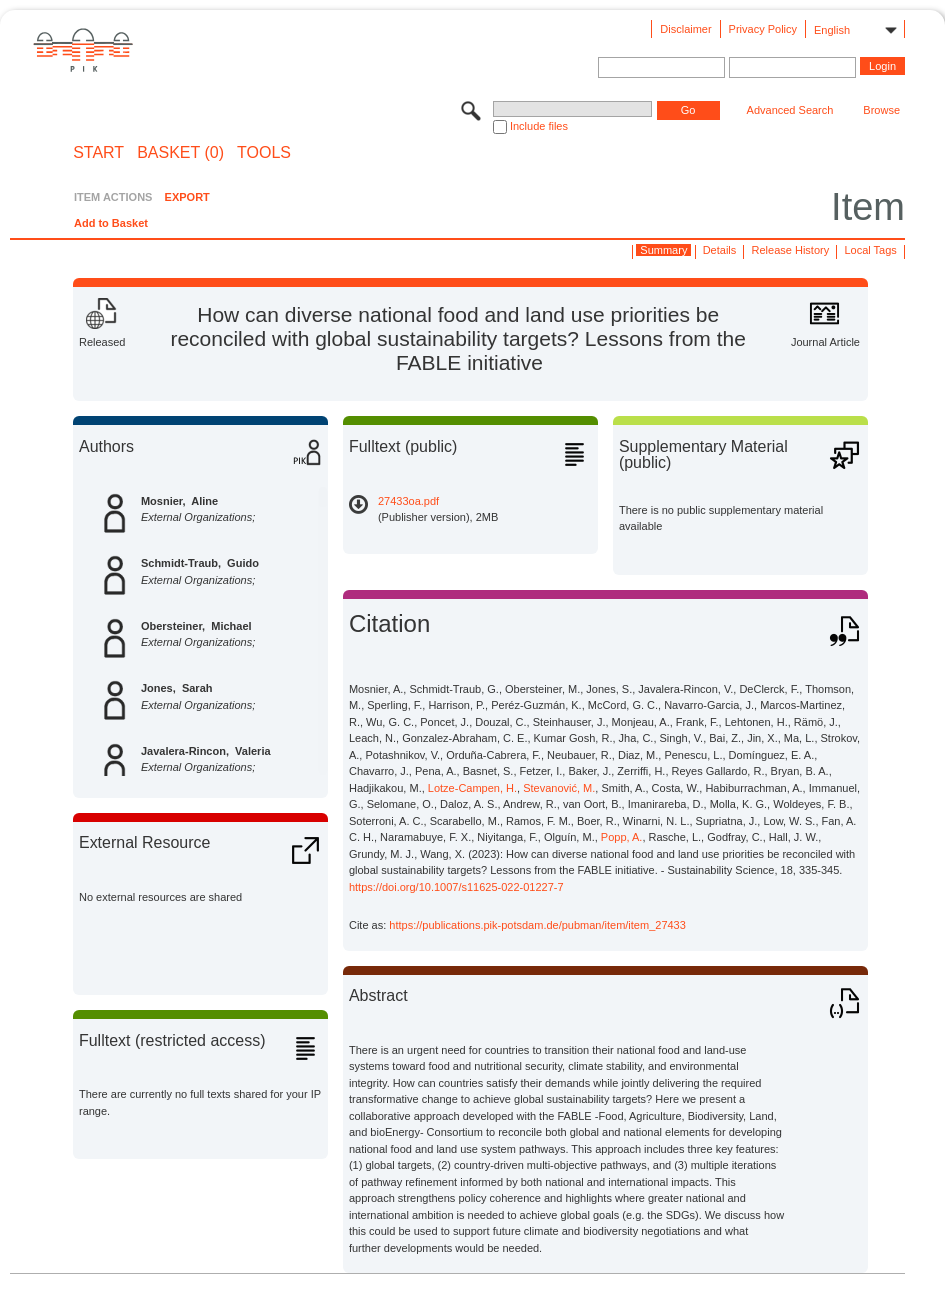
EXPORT (187, 197)
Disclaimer (685, 29)
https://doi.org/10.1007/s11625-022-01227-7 (456, 887)
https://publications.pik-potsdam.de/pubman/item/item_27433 (537, 925)
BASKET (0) (180, 153)
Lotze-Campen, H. (472, 788)
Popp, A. (622, 837)
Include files (539, 126)
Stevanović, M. (559, 788)
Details (720, 250)
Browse (881, 110)
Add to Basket (111, 223)
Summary (663, 250)
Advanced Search (790, 110)
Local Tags (870, 250)
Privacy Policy (763, 29)
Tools (264, 153)
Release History (791, 250)
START (98, 153)
